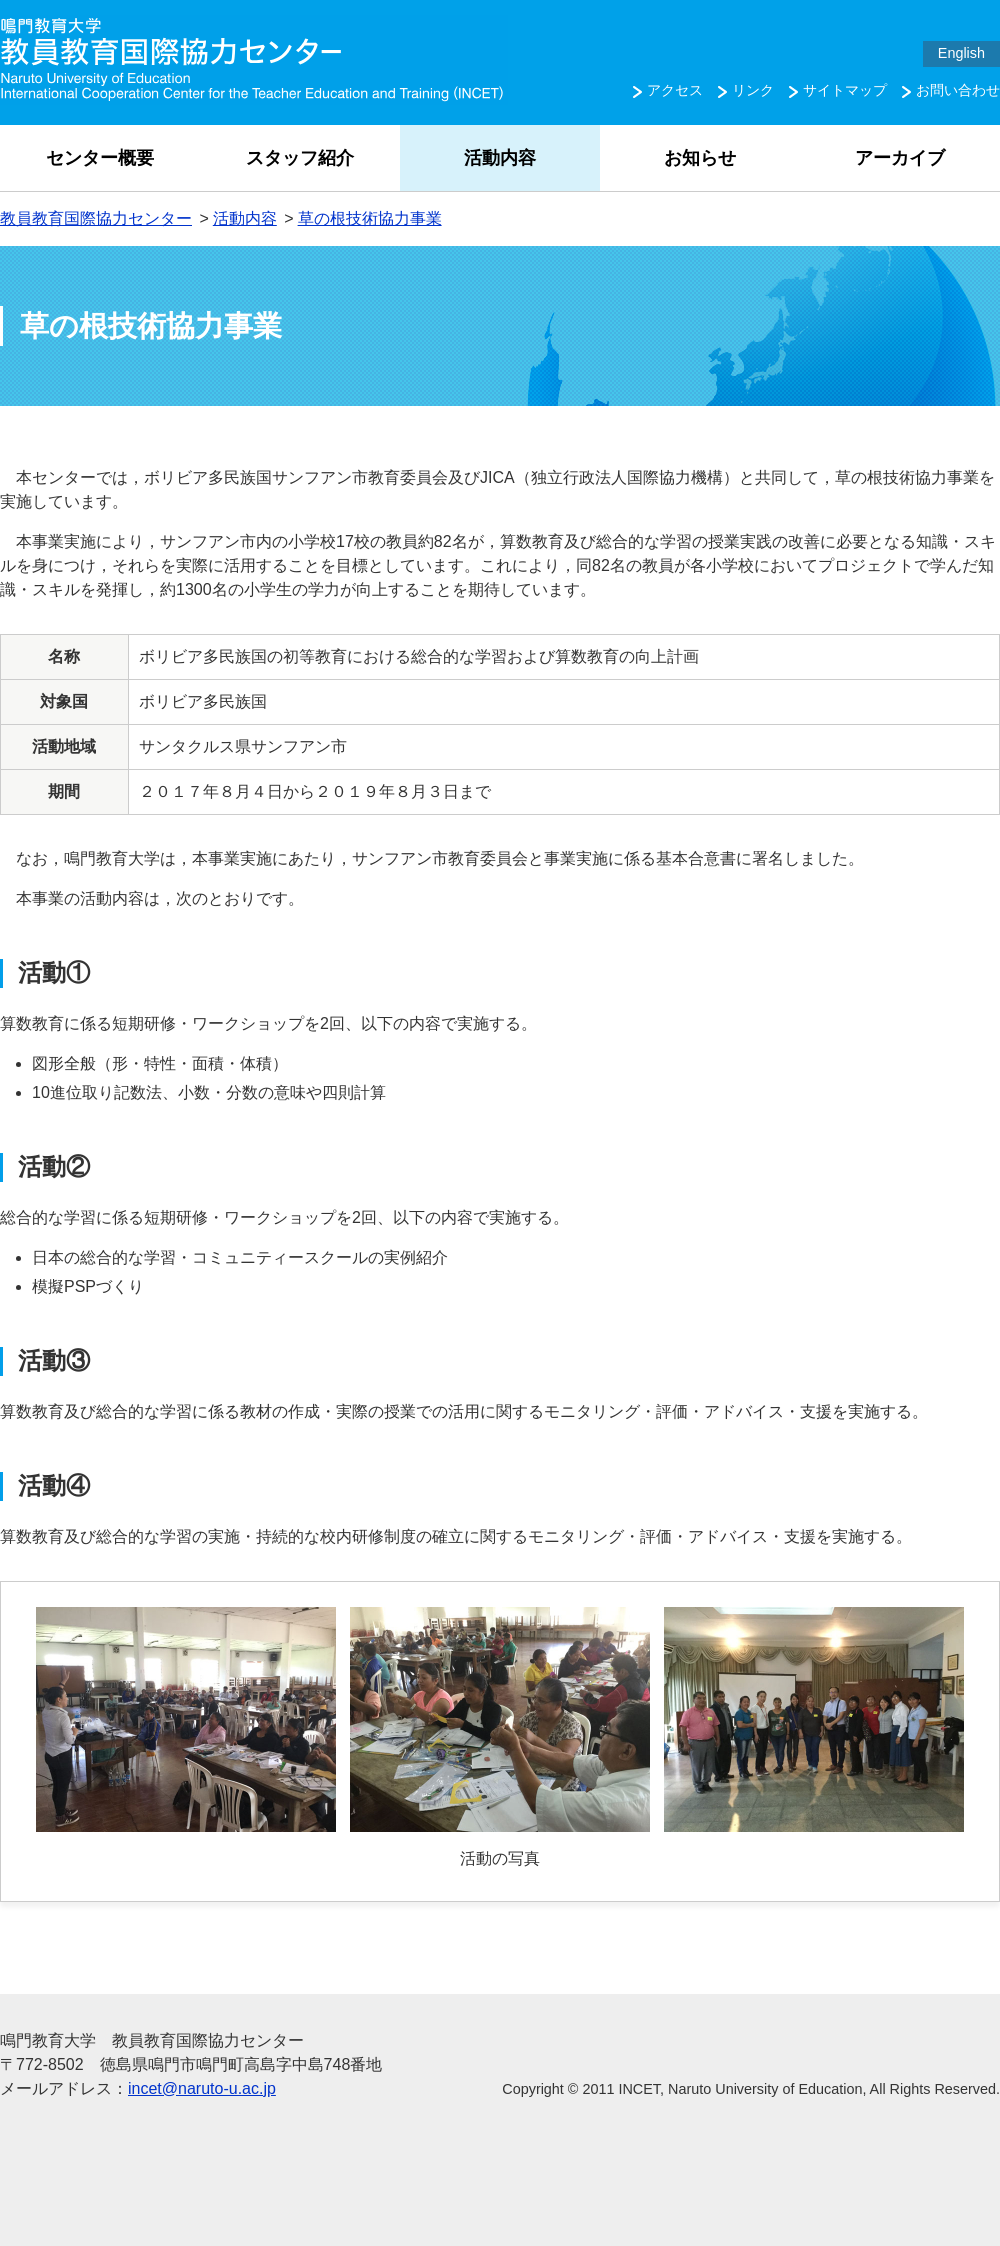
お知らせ (700, 158)
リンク (753, 90)
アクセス (675, 90)
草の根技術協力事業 (370, 218)
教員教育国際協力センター (96, 218)
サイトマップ (845, 90)
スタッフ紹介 (300, 158)
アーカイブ (900, 158)
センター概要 (100, 158)
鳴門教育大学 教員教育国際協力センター (254, 60)
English (961, 53)
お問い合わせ (958, 90)
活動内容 (500, 158)
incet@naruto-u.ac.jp (202, 2088)
